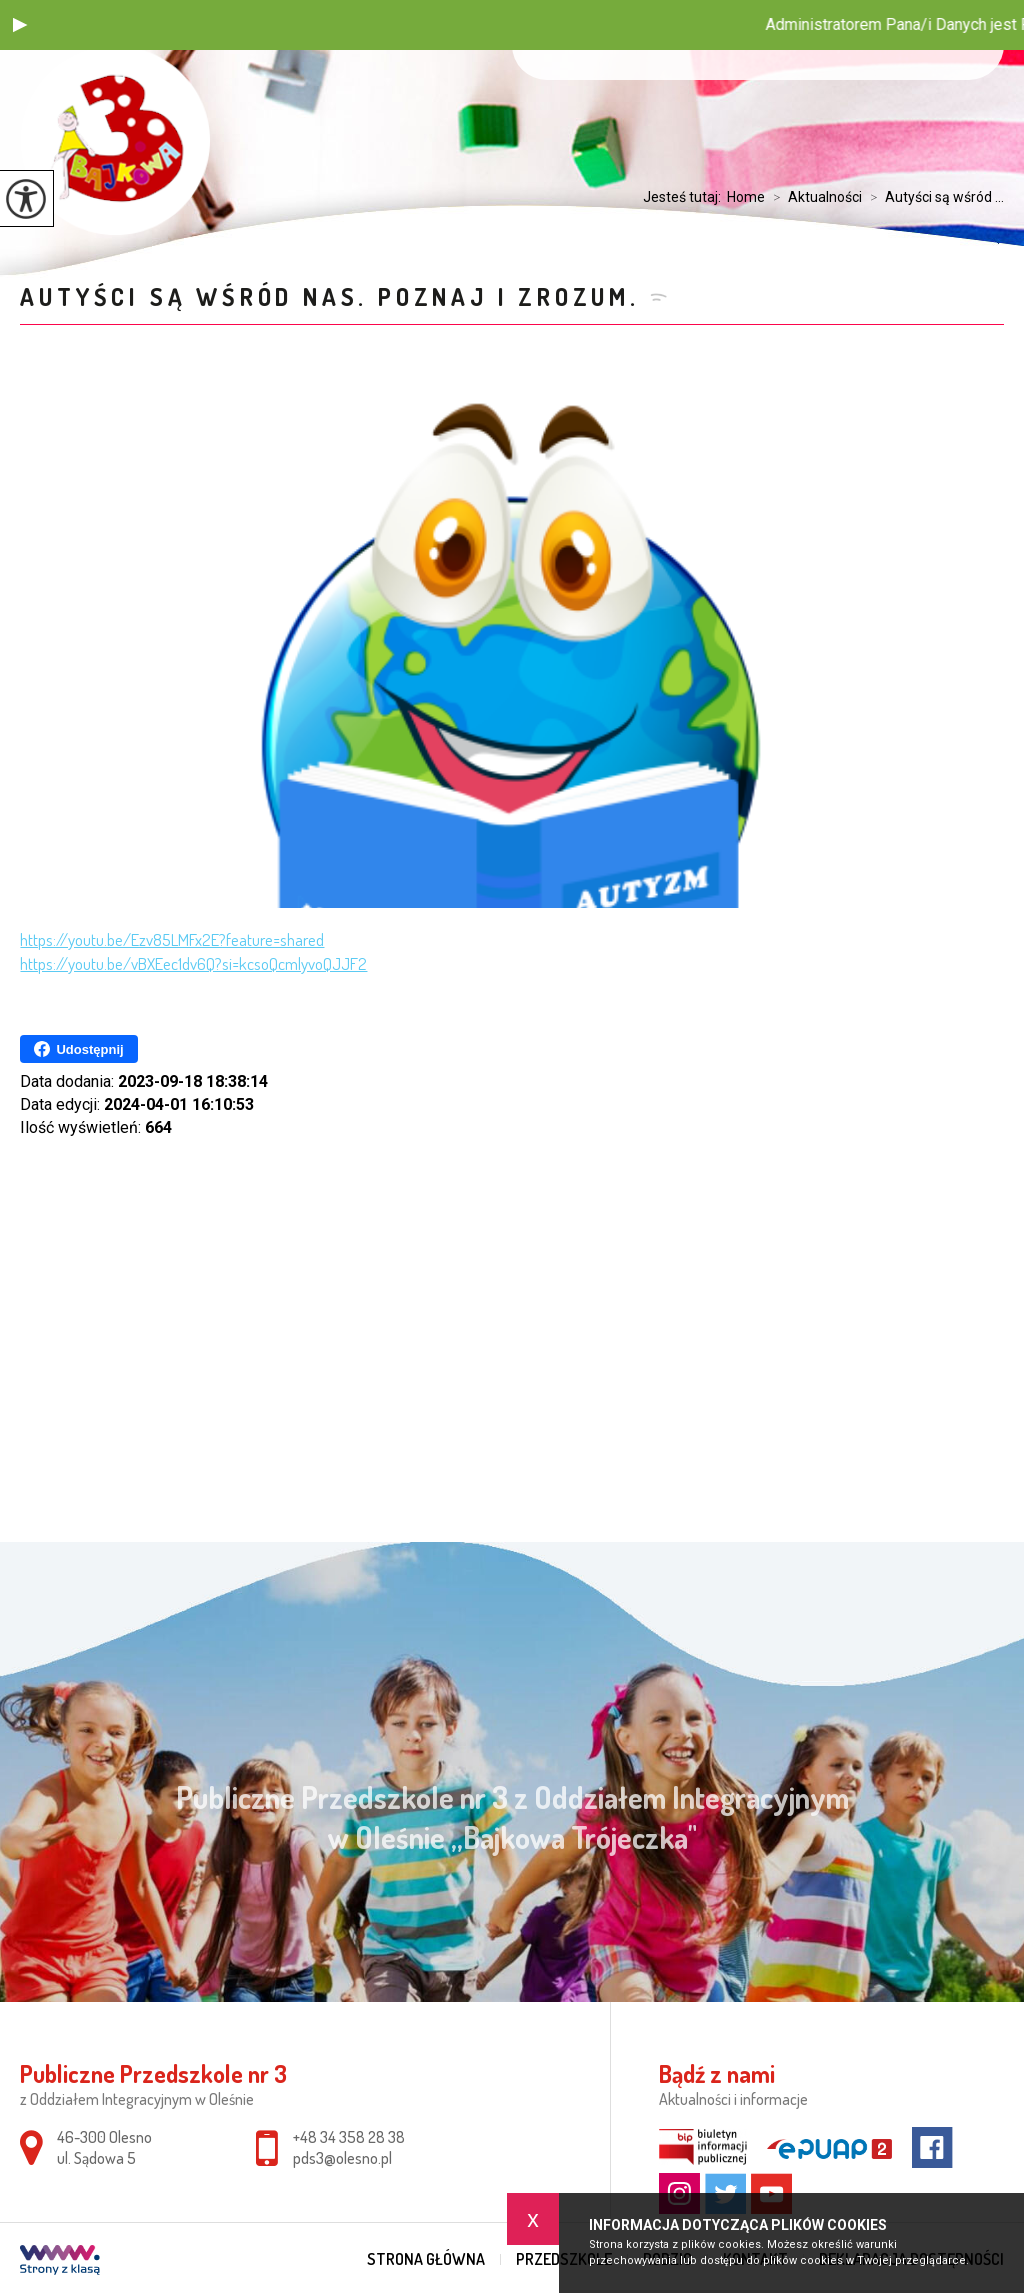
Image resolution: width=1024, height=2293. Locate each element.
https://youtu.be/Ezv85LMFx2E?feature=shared (172, 939)
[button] (20, 25)
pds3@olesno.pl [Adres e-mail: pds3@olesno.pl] (342, 2158)
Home (746, 197)
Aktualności (813, 197)
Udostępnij (78, 1049)
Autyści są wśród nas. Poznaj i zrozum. (329, 296)
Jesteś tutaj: (685, 197)
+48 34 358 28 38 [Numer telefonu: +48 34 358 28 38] (349, 2137)
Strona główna (426, 2259)
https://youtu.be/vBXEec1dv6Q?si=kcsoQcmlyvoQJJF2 (193, 963)
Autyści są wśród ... (933, 197)
